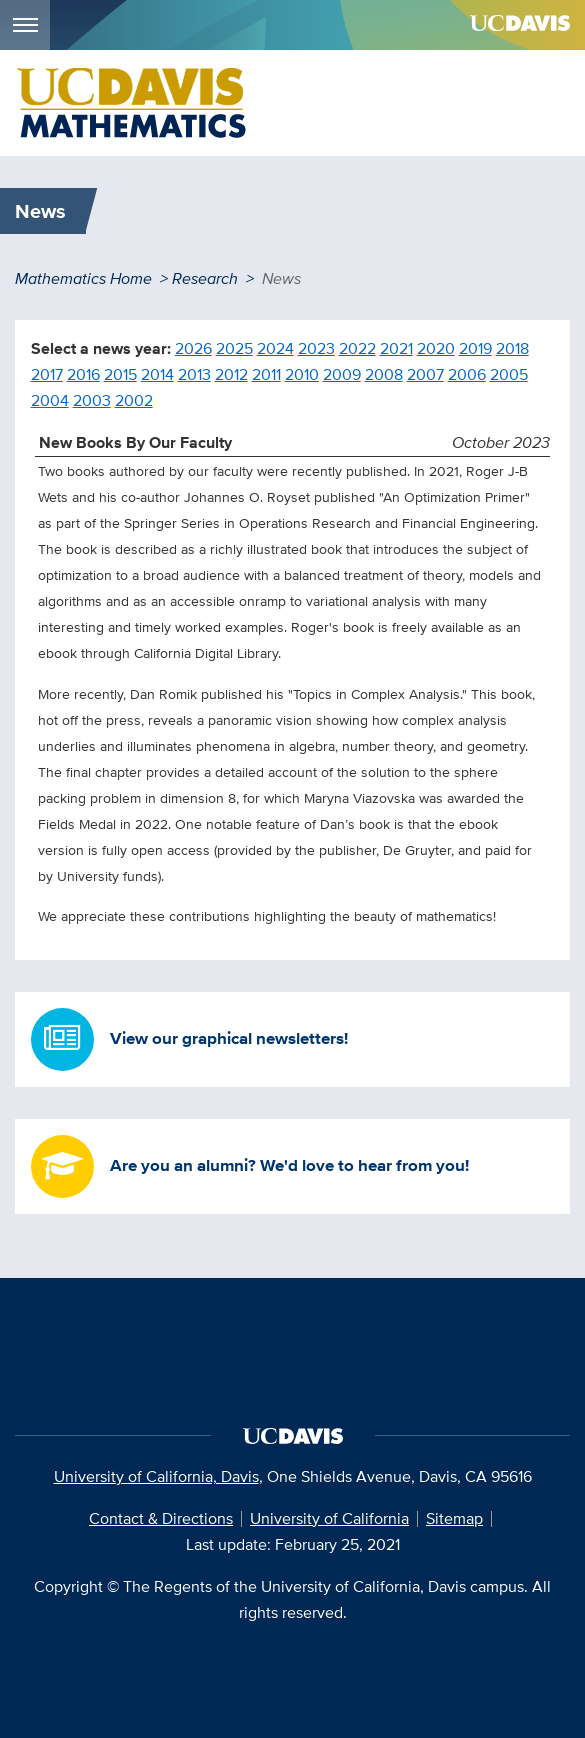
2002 (134, 400)
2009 (342, 374)
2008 (384, 374)
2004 (50, 400)
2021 (396, 348)
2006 (467, 374)
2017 (47, 374)
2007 (425, 374)
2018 (512, 348)
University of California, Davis (156, 1476)
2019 (475, 348)
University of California (329, 1518)
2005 (509, 374)
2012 (231, 374)
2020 (436, 348)
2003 (92, 400)
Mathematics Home (83, 278)
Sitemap (454, 1518)
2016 (83, 374)
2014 (157, 374)
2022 (357, 348)
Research (205, 278)
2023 (316, 348)
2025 (234, 348)
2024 (275, 348)
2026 (193, 348)
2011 (266, 374)
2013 (194, 374)
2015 (120, 374)
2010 (302, 374)
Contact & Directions (161, 1518)
